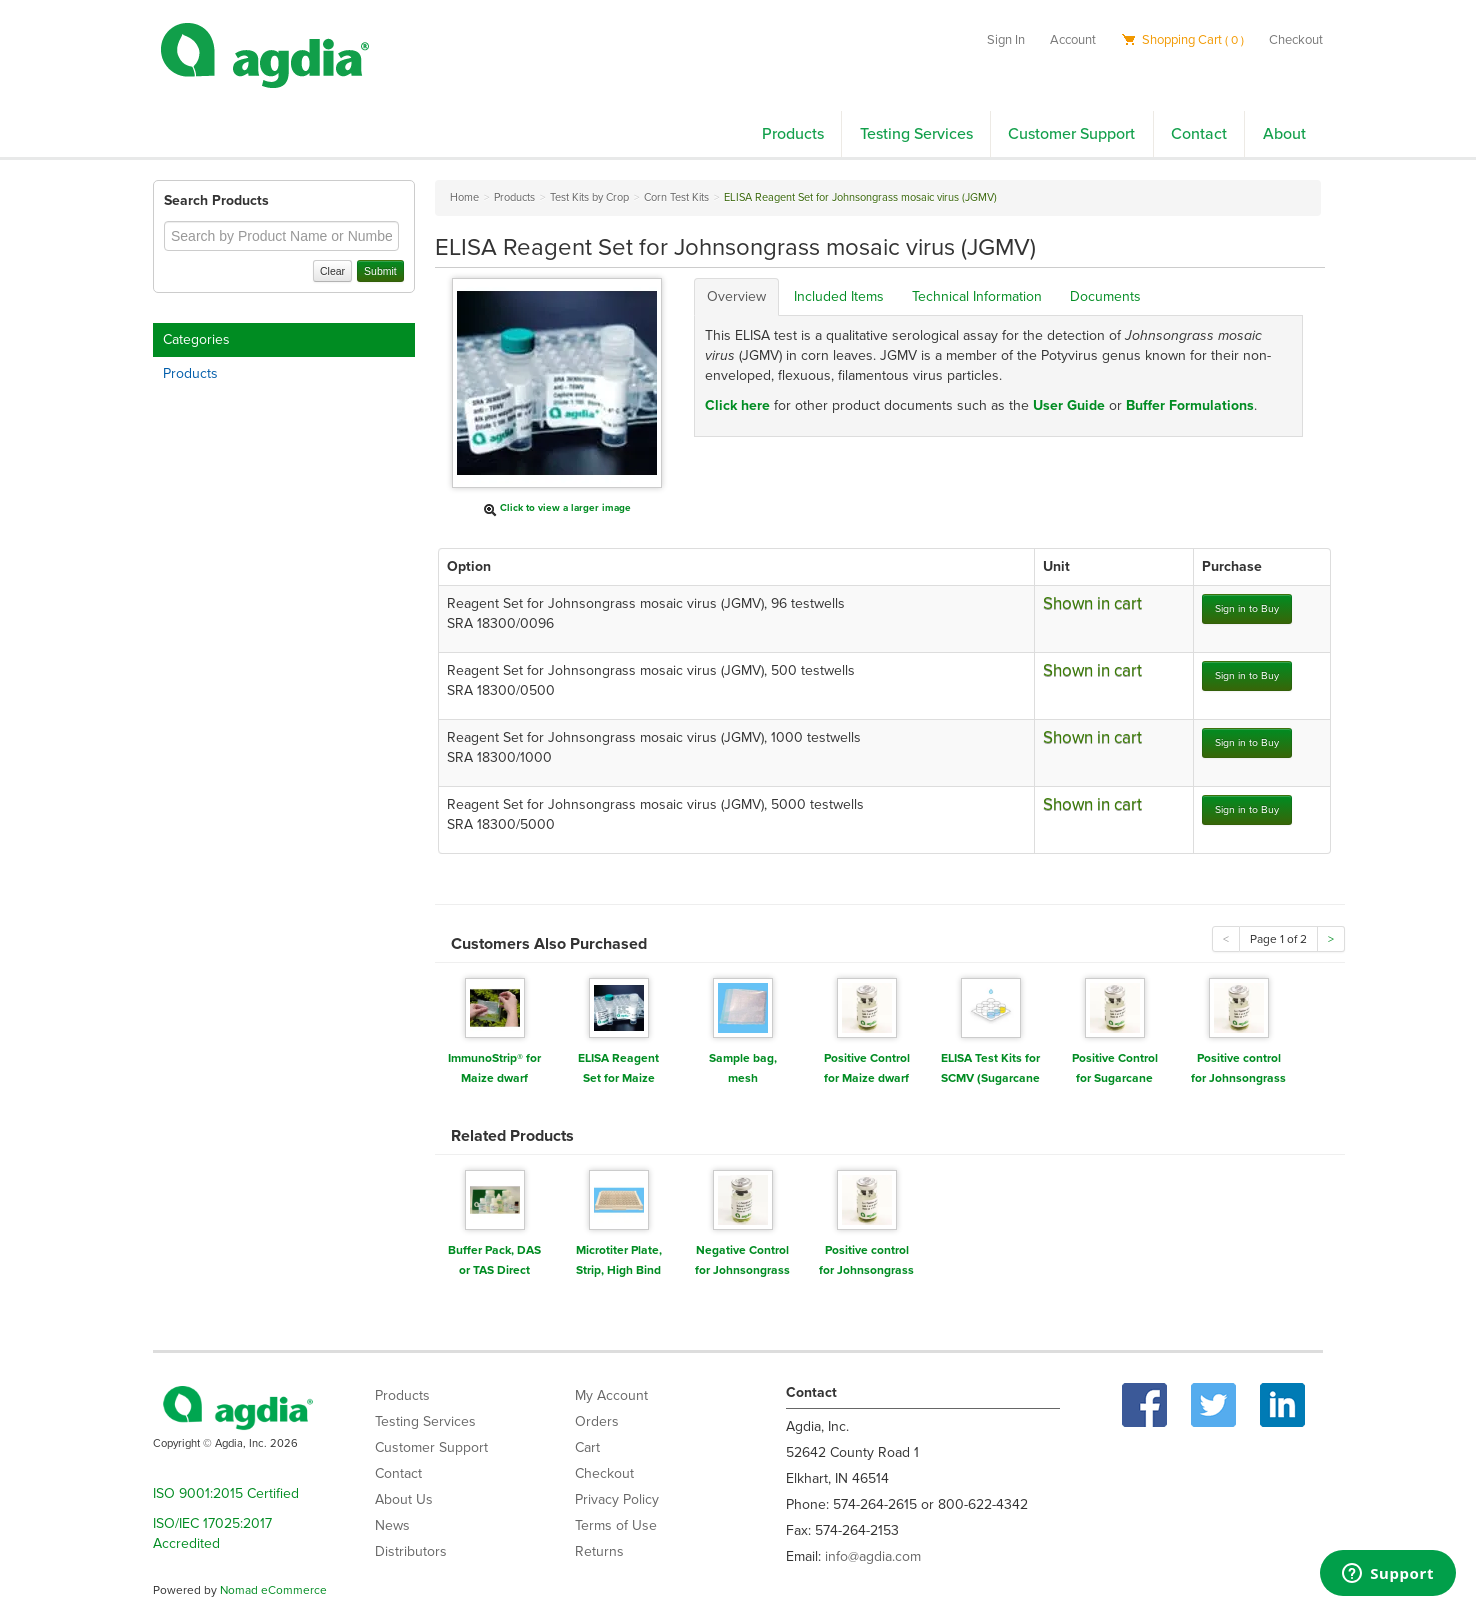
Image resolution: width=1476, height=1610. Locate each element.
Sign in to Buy (1247, 608)
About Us (404, 1499)
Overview (736, 296)
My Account (611, 1395)
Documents (1105, 296)
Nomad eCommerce (273, 1590)
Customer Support (1071, 134)
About (1284, 134)
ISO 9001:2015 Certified (226, 1493)
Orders (597, 1421)
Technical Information (977, 296)
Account (1073, 40)
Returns (599, 1551)
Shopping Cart (1182, 40)
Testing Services (916, 134)
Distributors (411, 1551)
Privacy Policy (617, 1499)
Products (793, 134)
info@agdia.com (873, 1556)
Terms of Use (616, 1525)
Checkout (1296, 40)
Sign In (1006, 40)
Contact (1199, 134)
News (392, 1525)
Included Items (839, 296)
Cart (587, 1447)
